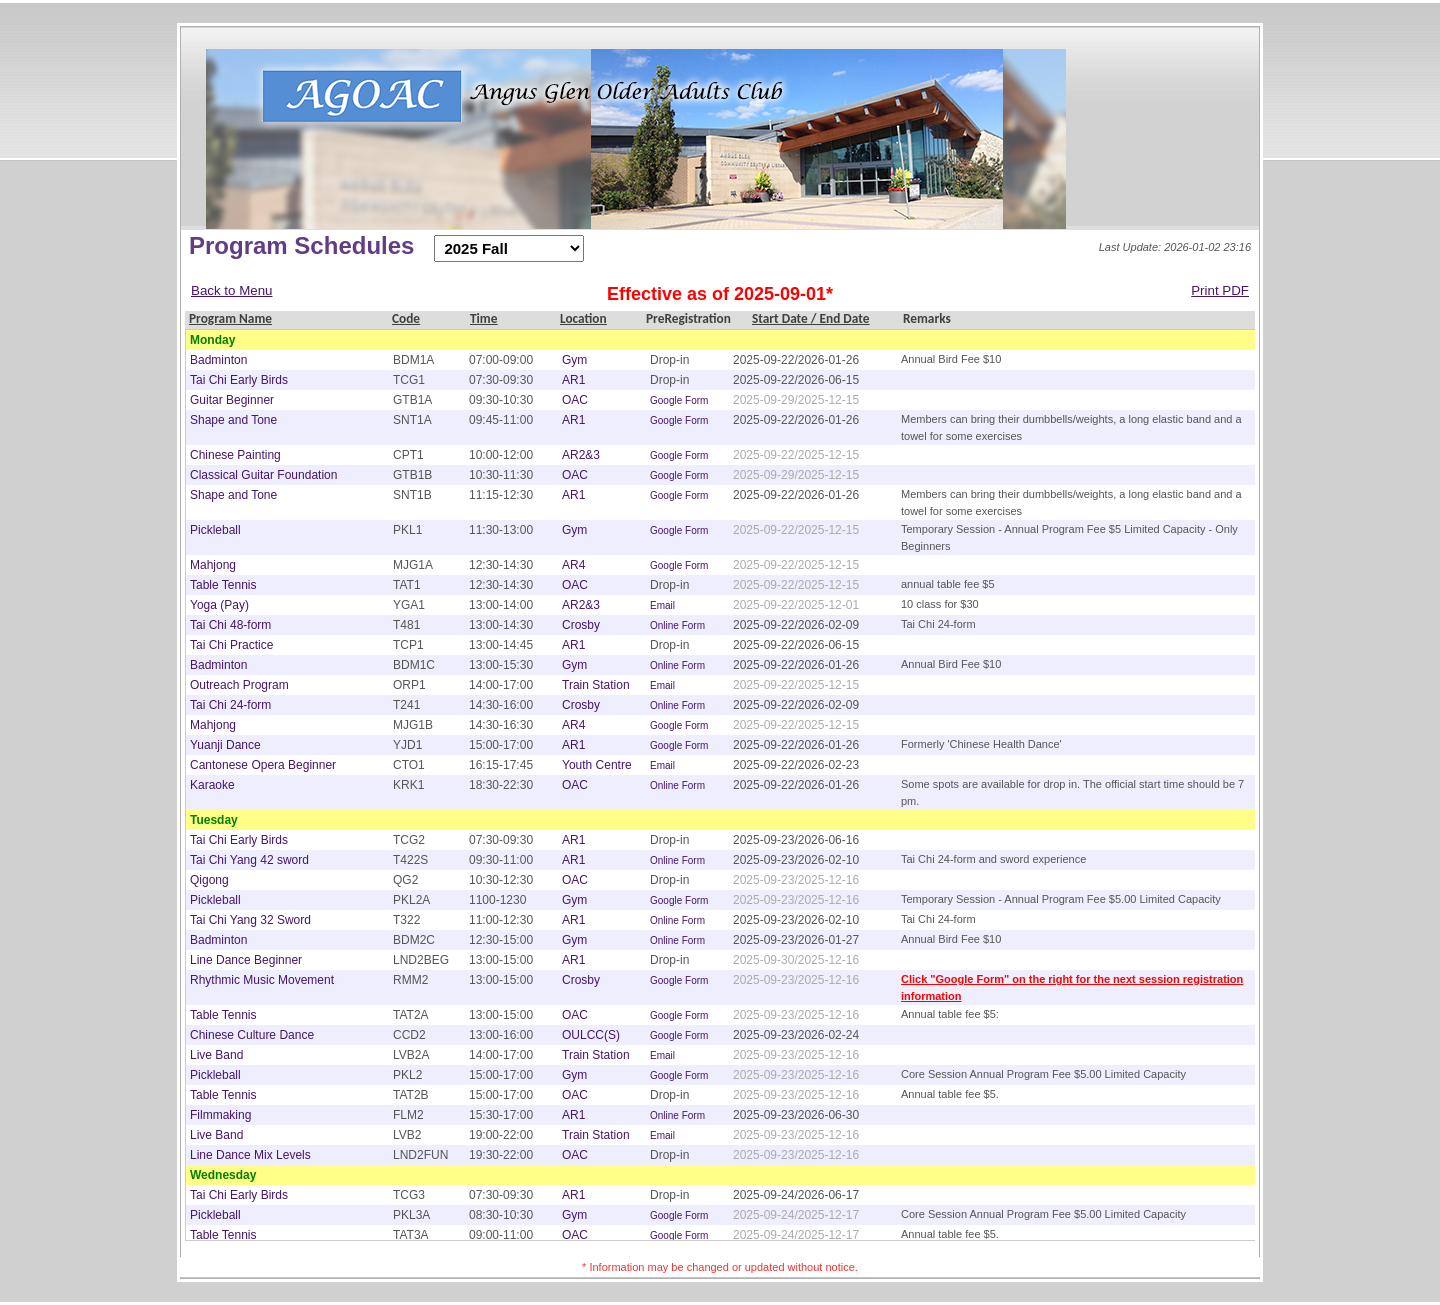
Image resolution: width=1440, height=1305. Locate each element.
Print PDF (1220, 290)
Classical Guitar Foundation (263, 475)
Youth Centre (597, 765)
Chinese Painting (235, 455)
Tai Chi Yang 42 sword (249, 860)
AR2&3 (581, 455)
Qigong (209, 880)
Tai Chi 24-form (230, 705)
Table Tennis (223, 585)
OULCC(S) (591, 1035)
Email (662, 605)
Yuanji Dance (225, 745)
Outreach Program (239, 685)
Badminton (218, 360)
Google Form (679, 400)
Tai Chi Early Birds (239, 380)
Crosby (581, 625)
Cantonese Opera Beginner (263, 765)
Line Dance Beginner (246, 960)
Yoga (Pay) (219, 605)
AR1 (573, 380)
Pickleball (215, 530)
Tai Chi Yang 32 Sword (250, 920)
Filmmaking (220, 1115)
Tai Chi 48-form (230, 625)
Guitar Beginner (232, 400)
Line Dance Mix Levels (250, 1155)
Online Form (677, 625)
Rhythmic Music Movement (262, 980)
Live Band (216, 1055)
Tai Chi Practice (231, 645)
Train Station (596, 685)
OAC (575, 400)
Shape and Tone (233, 420)
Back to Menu (232, 290)
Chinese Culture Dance (252, 1035)
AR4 (573, 565)
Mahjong (213, 565)
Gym (574, 360)
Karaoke (212, 785)
